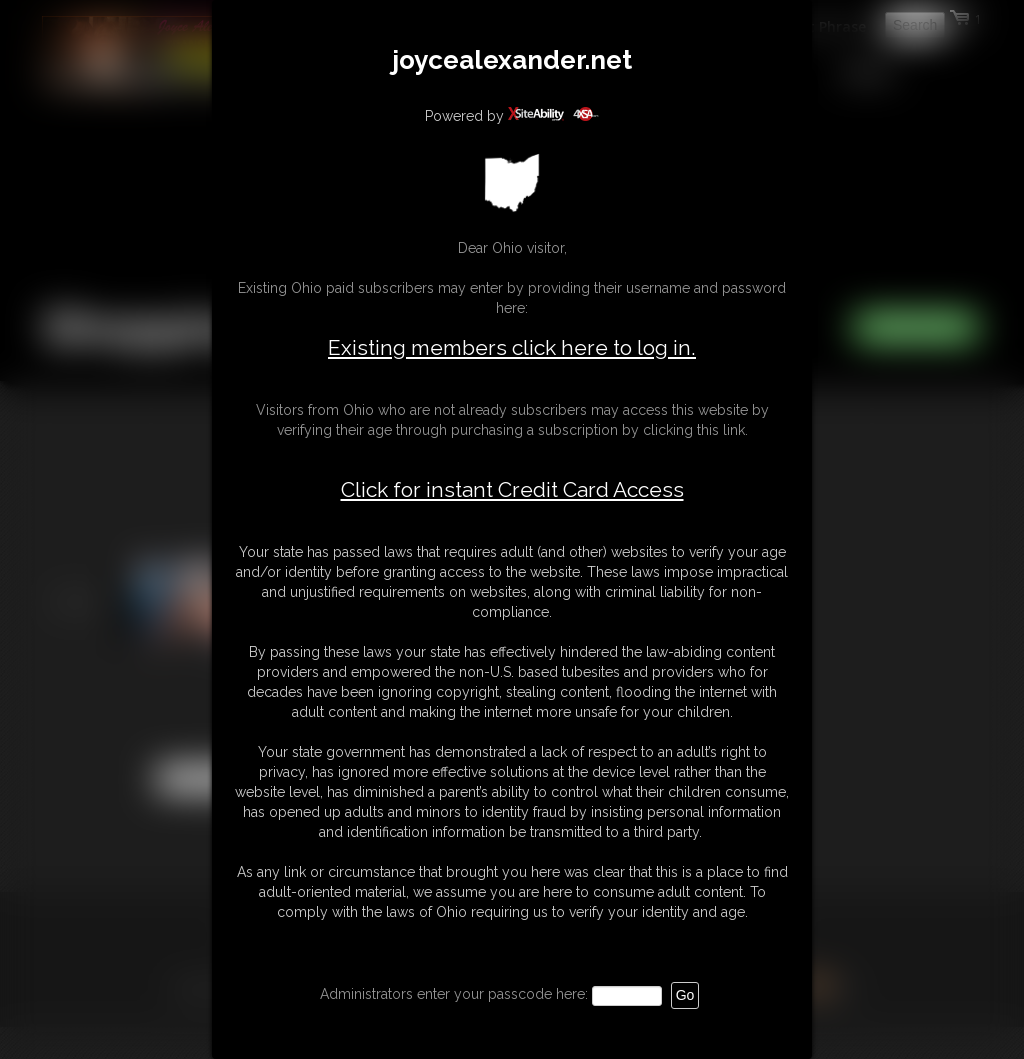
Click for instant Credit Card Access (512, 490)
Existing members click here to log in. (512, 347)
